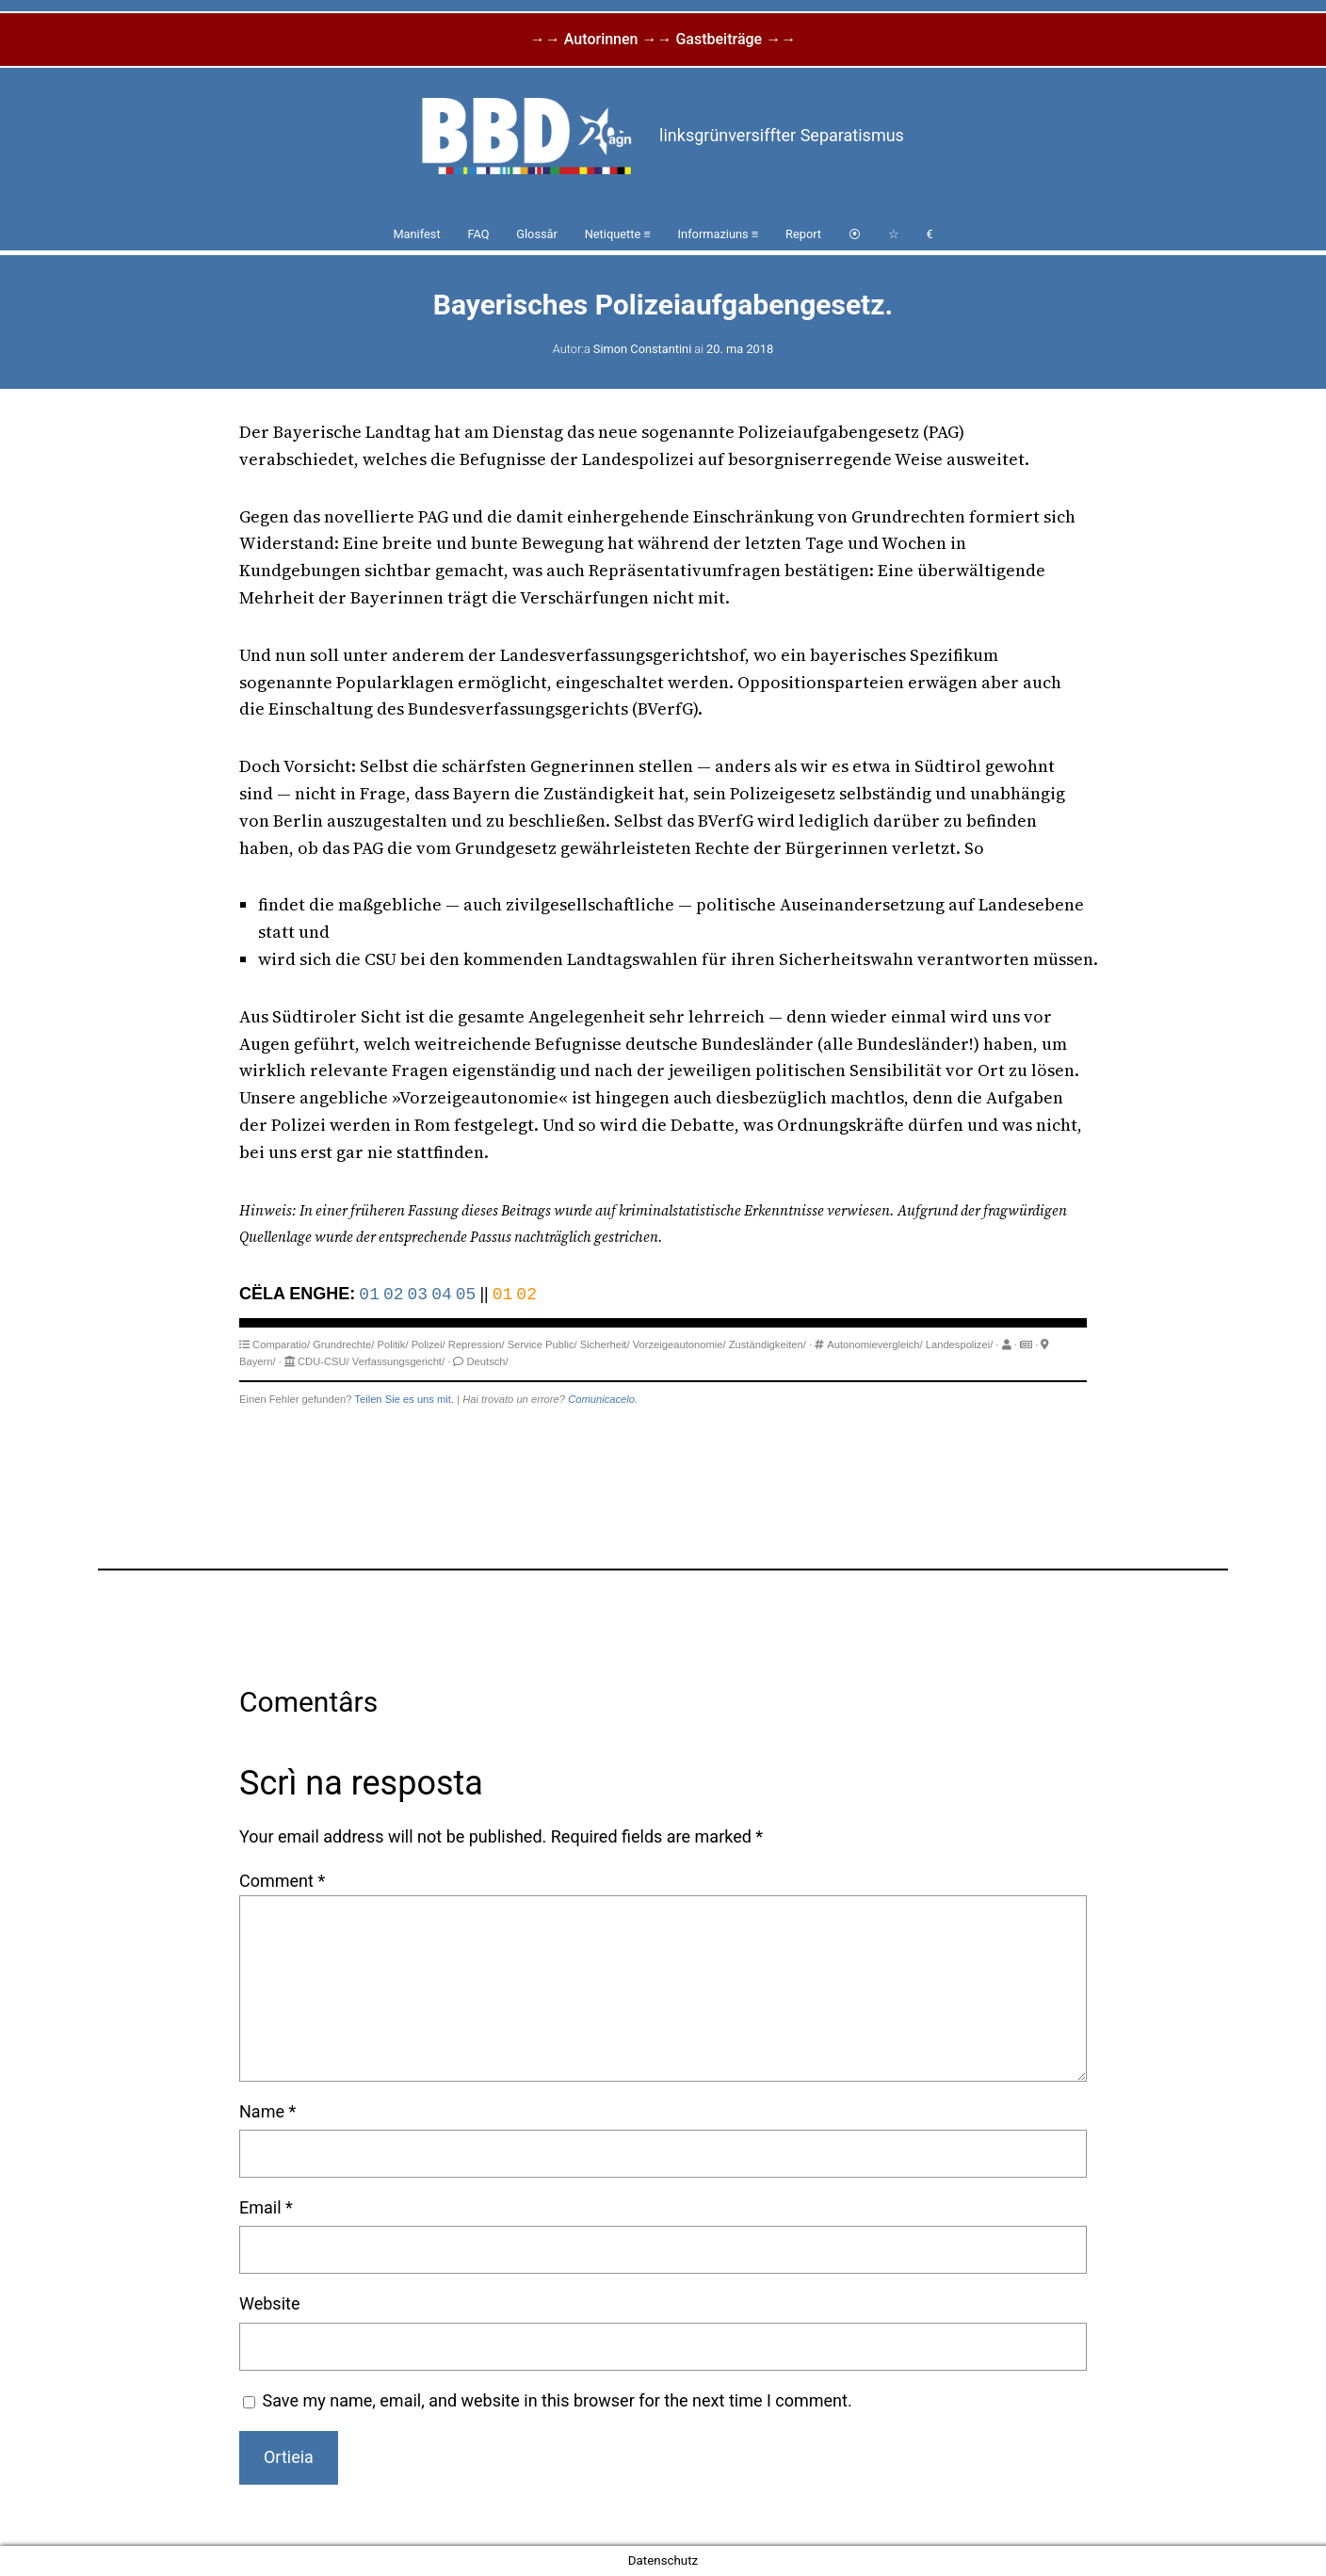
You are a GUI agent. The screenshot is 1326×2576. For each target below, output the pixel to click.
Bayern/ (257, 1361)
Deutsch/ (488, 1361)
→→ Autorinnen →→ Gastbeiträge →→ (663, 39)
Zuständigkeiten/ (767, 1344)
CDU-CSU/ (323, 1361)
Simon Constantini (642, 349)
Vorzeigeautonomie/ (679, 1344)
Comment (282, 1881)
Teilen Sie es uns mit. (404, 1399)
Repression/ (476, 1344)
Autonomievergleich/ (874, 1344)
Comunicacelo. (603, 1399)
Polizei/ (428, 1344)
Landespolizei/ (960, 1344)
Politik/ (393, 1344)
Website (269, 2303)
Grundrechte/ (343, 1344)
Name (267, 2111)
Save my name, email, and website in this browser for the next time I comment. (557, 2400)
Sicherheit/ (605, 1344)
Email (266, 2207)
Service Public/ (542, 1344)
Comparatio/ (281, 1344)
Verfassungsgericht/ (398, 1361)
